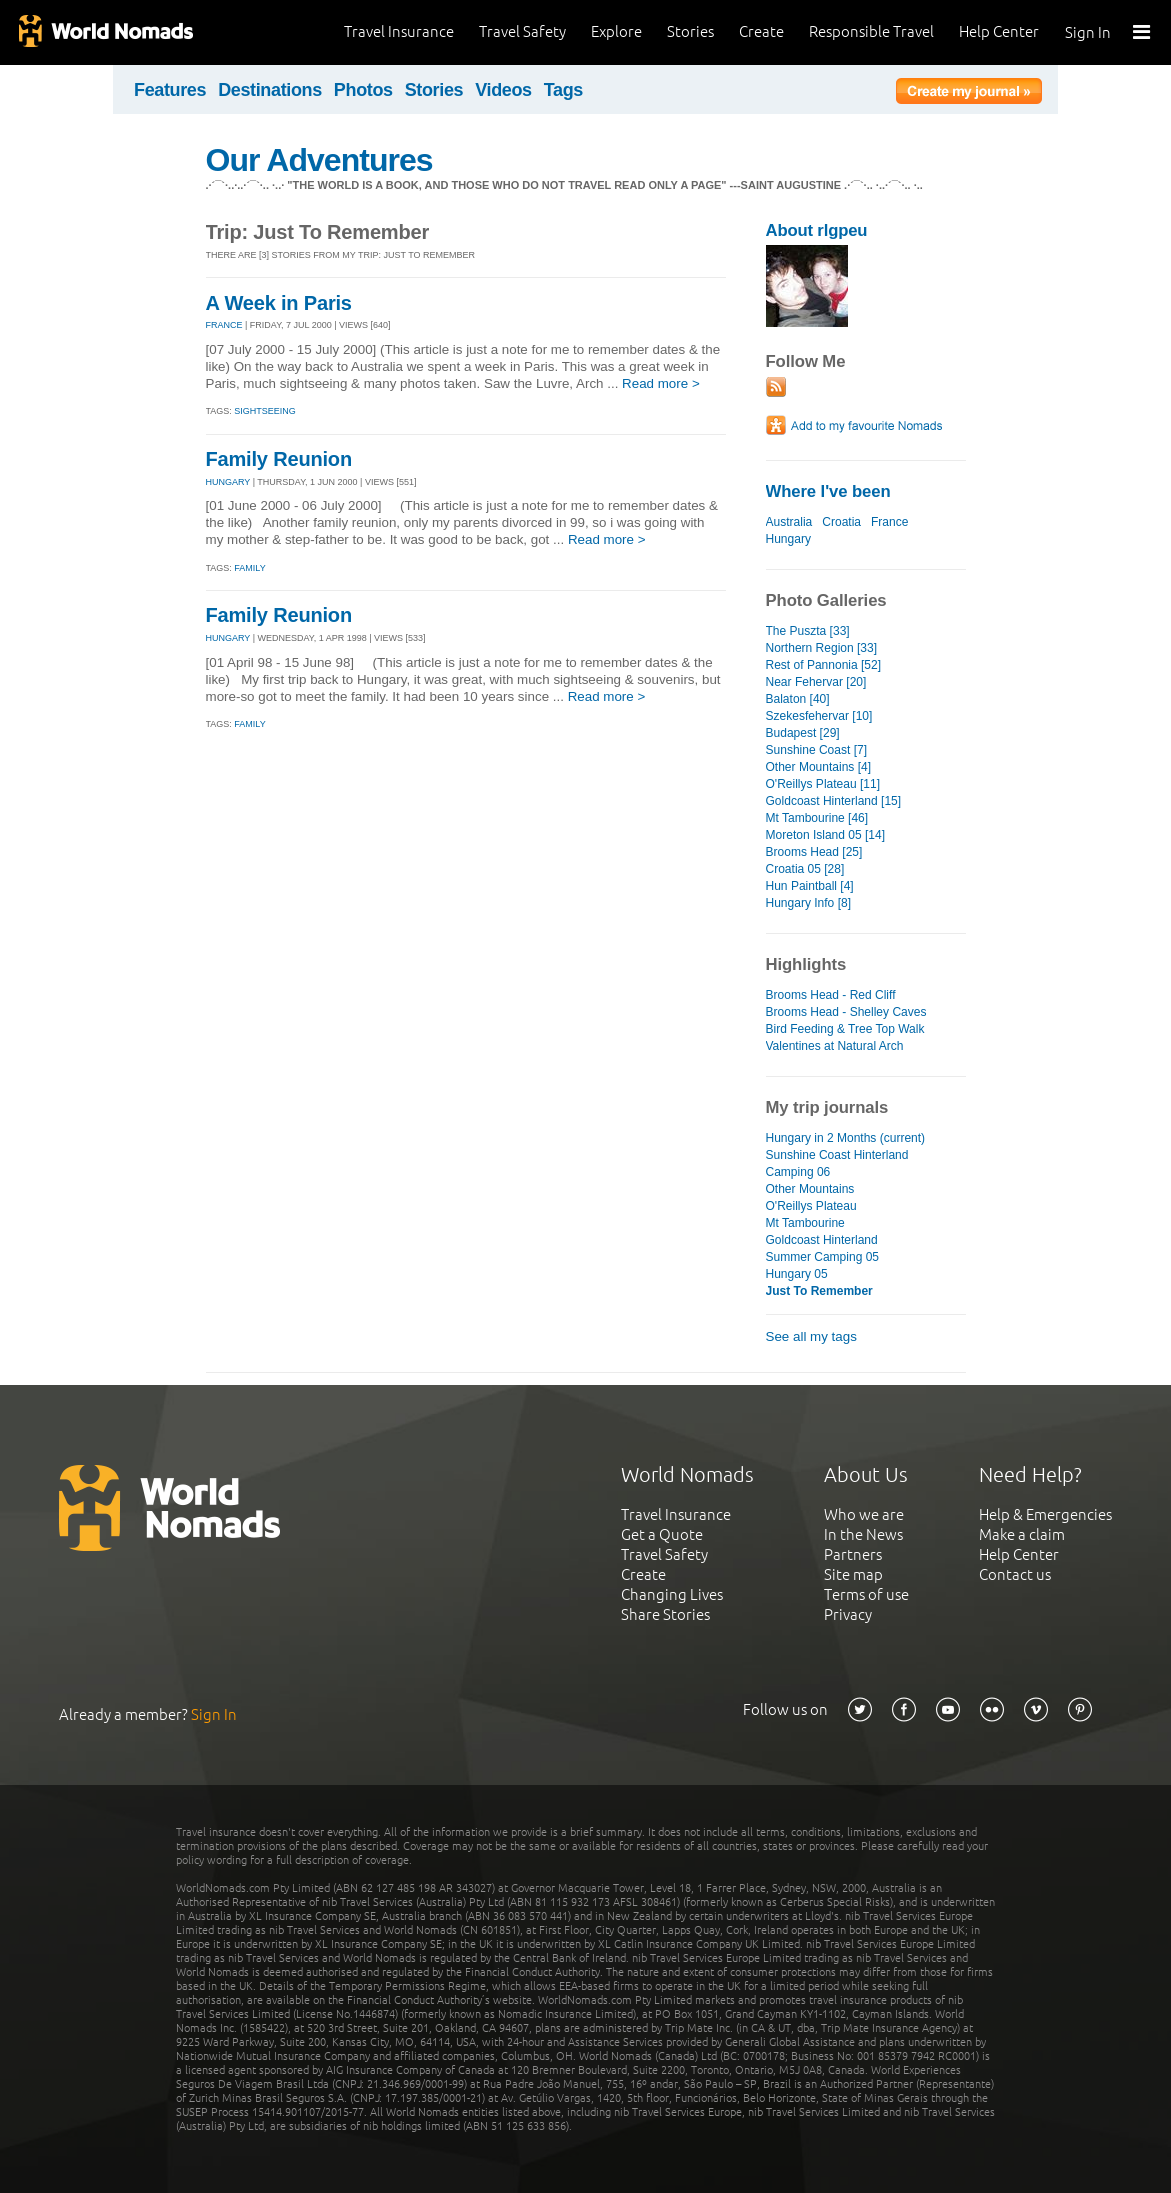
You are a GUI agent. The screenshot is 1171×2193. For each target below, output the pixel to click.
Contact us (1015, 1574)
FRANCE (224, 325)
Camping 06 (798, 1172)
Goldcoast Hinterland (822, 1240)
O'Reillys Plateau (811, 1206)
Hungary (788, 539)
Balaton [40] (798, 699)
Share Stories (665, 1614)
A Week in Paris (279, 303)
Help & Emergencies (1045, 1514)
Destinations (270, 90)
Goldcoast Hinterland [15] (834, 801)
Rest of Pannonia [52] (824, 665)
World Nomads (105, 32)
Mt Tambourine (805, 1223)
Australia (789, 522)
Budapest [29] (803, 733)
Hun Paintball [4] (810, 886)
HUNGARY (228, 482)
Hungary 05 (797, 1274)
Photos (363, 90)
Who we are (864, 1514)
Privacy (848, 1614)
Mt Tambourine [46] (817, 818)
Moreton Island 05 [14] (826, 835)
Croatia (841, 522)
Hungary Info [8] (809, 903)
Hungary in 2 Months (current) (846, 1138)
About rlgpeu (817, 230)
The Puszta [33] (808, 631)
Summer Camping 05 (823, 1257)
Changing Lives (672, 1594)
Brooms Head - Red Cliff (831, 995)
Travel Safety (522, 31)
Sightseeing (265, 411)
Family (249, 568)
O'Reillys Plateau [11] (823, 784)
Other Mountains (810, 1189)
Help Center (999, 31)
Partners (853, 1554)
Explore (616, 31)
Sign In (1088, 32)
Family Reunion (279, 459)
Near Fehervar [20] (816, 682)
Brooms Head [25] (814, 852)
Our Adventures (319, 160)
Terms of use (866, 1594)
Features (170, 90)
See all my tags (811, 1336)
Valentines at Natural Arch (835, 1046)
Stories (690, 31)
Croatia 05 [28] (805, 869)
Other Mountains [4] (819, 767)
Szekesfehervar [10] (819, 716)
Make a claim (1022, 1534)
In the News (863, 1534)
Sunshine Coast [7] (817, 750)
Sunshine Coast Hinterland (837, 1155)
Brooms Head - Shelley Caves (846, 1012)
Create (761, 31)
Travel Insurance (399, 31)
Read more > (661, 383)
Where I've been (828, 491)
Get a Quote (662, 1534)
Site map (853, 1574)
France (889, 522)
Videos (503, 90)
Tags (563, 90)
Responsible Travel (871, 31)
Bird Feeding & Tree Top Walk (845, 1029)
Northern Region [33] (822, 648)
